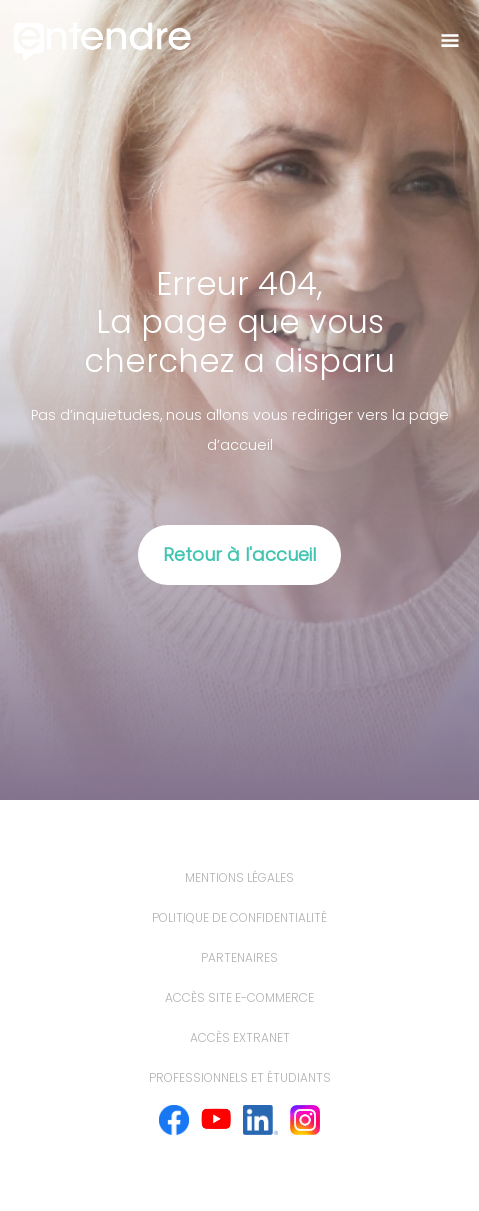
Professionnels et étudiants (240, 1077)
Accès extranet (240, 1037)
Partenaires (239, 957)
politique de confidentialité (239, 917)
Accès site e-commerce (239, 997)
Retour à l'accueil (239, 554)
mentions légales (239, 877)
